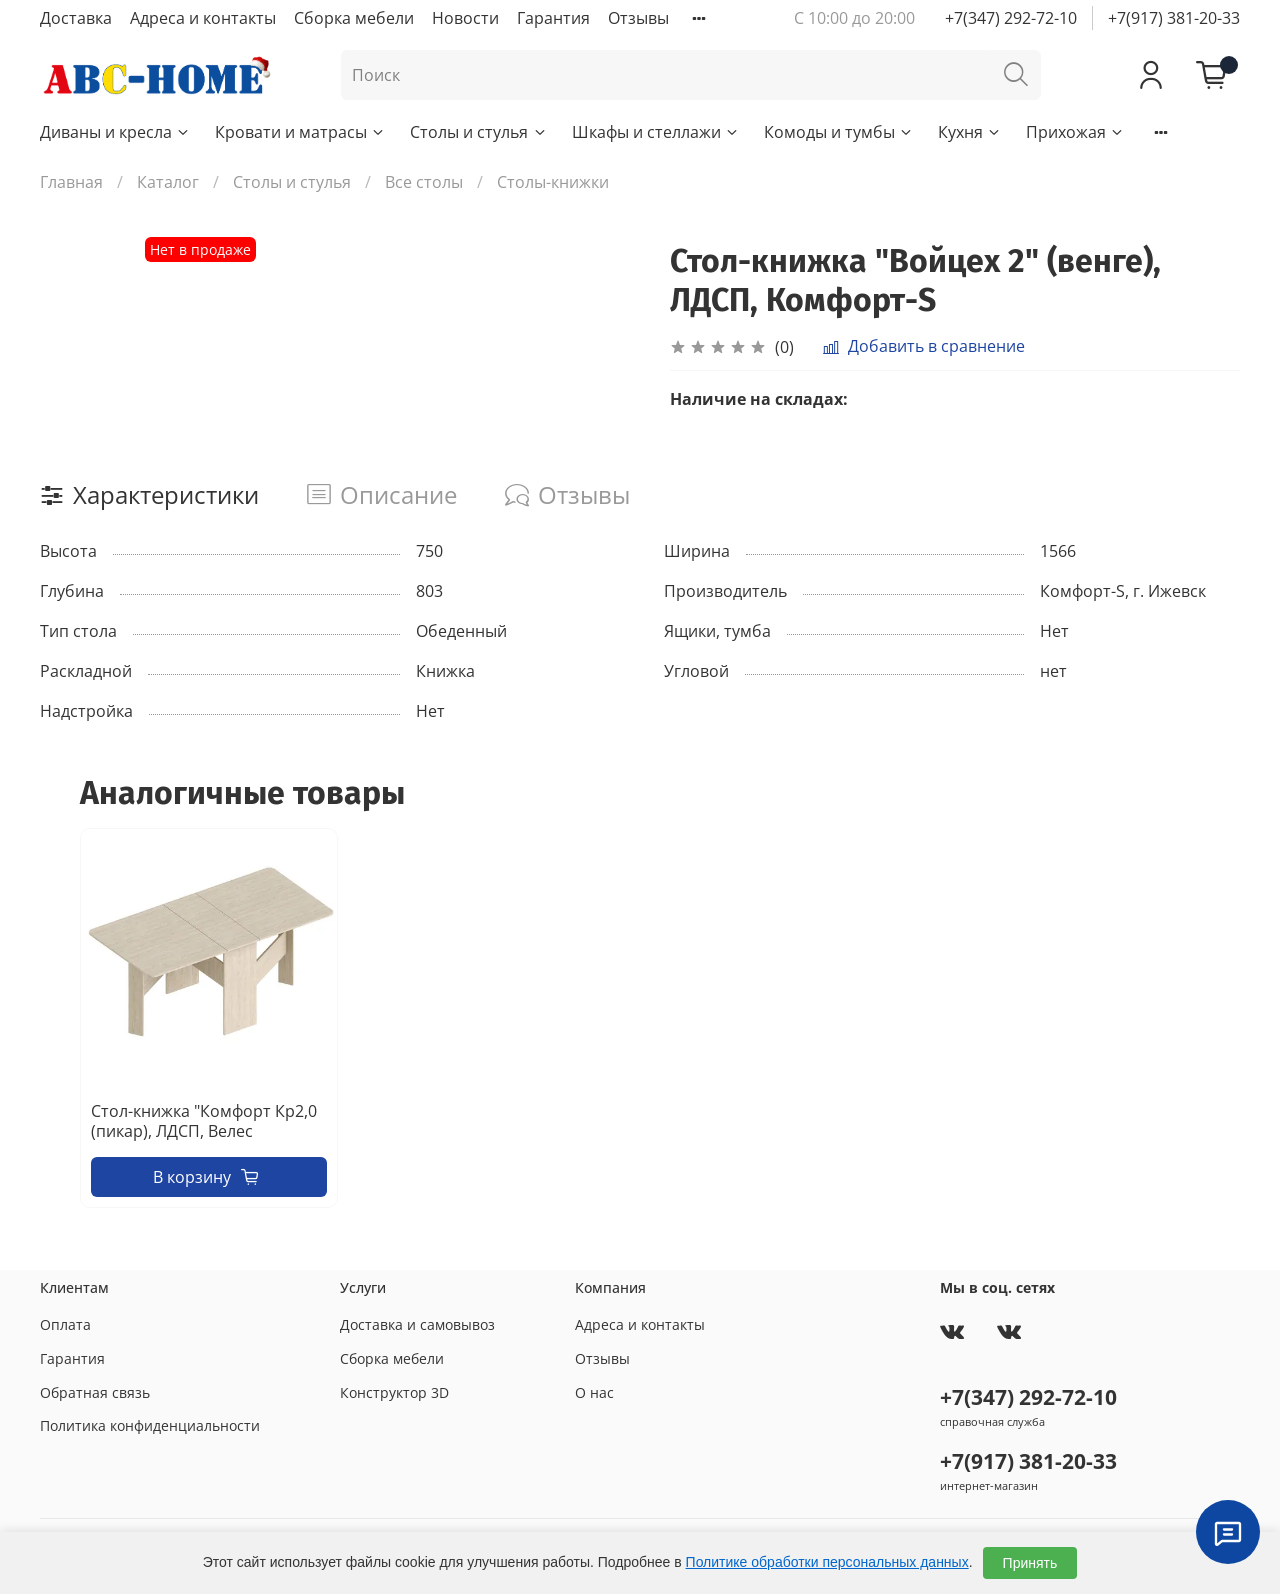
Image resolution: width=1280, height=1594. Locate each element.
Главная (71, 182)
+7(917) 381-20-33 (1174, 18)
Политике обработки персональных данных (827, 1562)
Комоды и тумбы (839, 132)
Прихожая (1075, 132)
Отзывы (638, 18)
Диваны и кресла (115, 132)
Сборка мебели (354, 18)
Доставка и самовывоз (417, 1324)
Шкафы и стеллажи (656, 132)
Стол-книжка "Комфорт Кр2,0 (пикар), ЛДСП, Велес (204, 1121)
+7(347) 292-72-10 (1011, 18)
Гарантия (553, 18)
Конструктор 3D (394, 1392)
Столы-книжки (553, 182)
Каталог (168, 182)
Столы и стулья (478, 132)
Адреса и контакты (203, 18)
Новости (465, 18)
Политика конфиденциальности (150, 1425)
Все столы (424, 182)
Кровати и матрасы (300, 132)
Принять (1030, 1563)
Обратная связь (95, 1392)
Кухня (970, 132)
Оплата (65, 1324)
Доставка (76, 18)
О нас (594, 1392)
